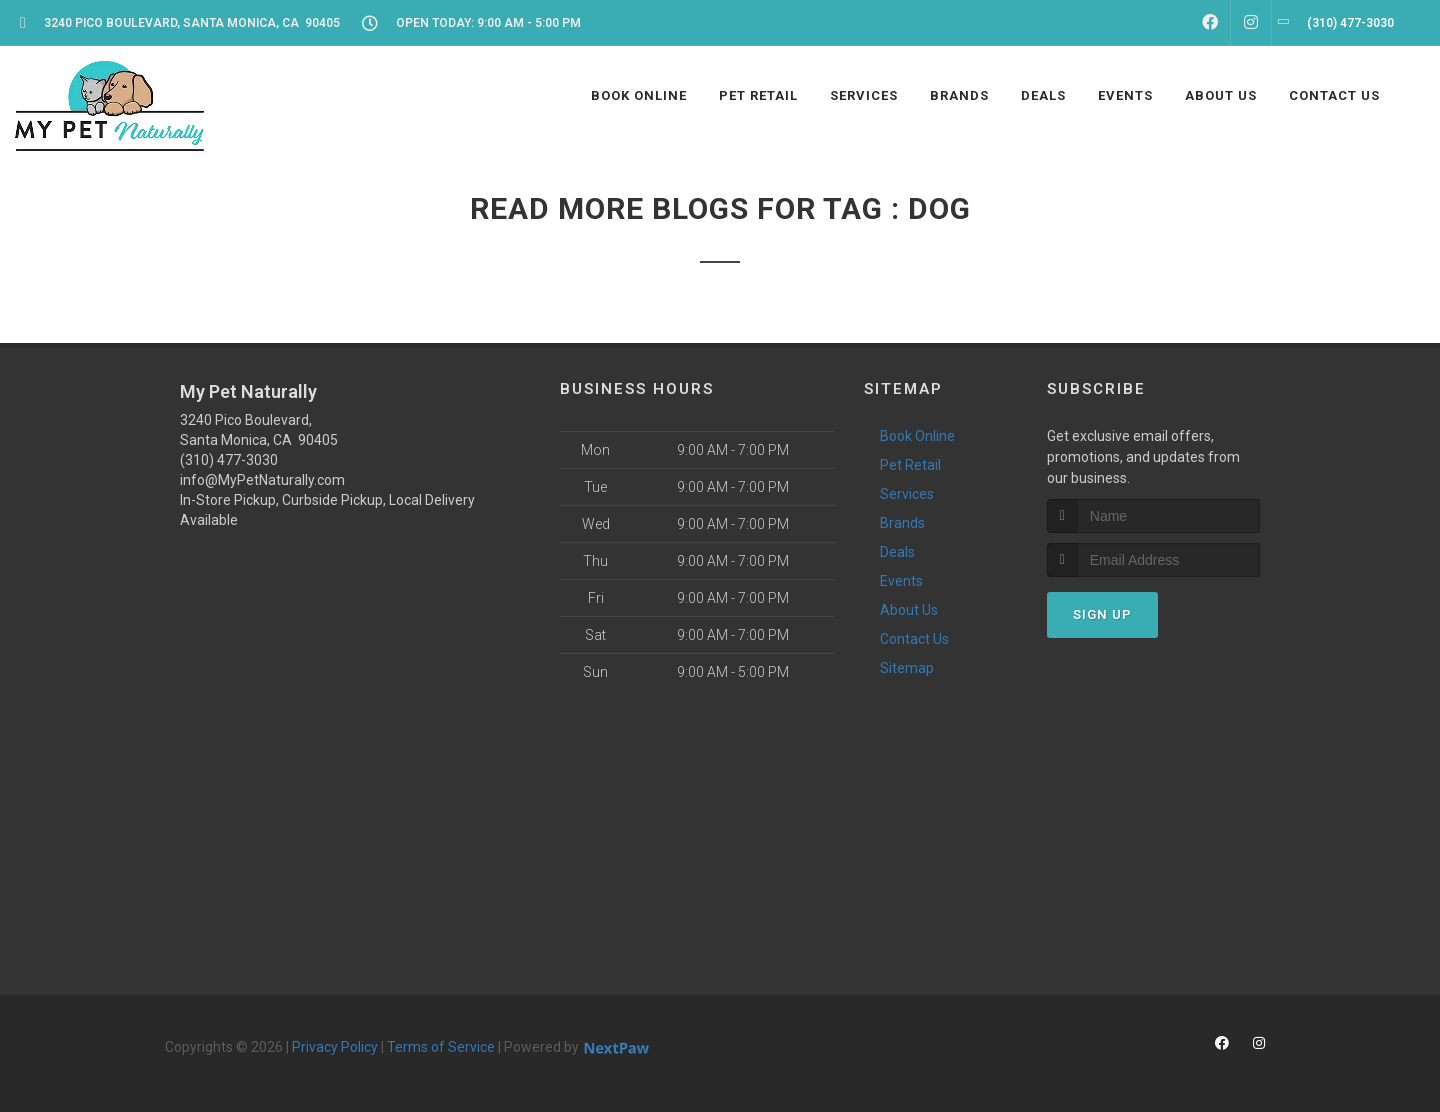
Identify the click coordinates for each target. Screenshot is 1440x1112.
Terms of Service (441, 1047)
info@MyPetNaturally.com (262, 480)
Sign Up (1102, 614)
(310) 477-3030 (229, 460)
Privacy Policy (335, 1047)
